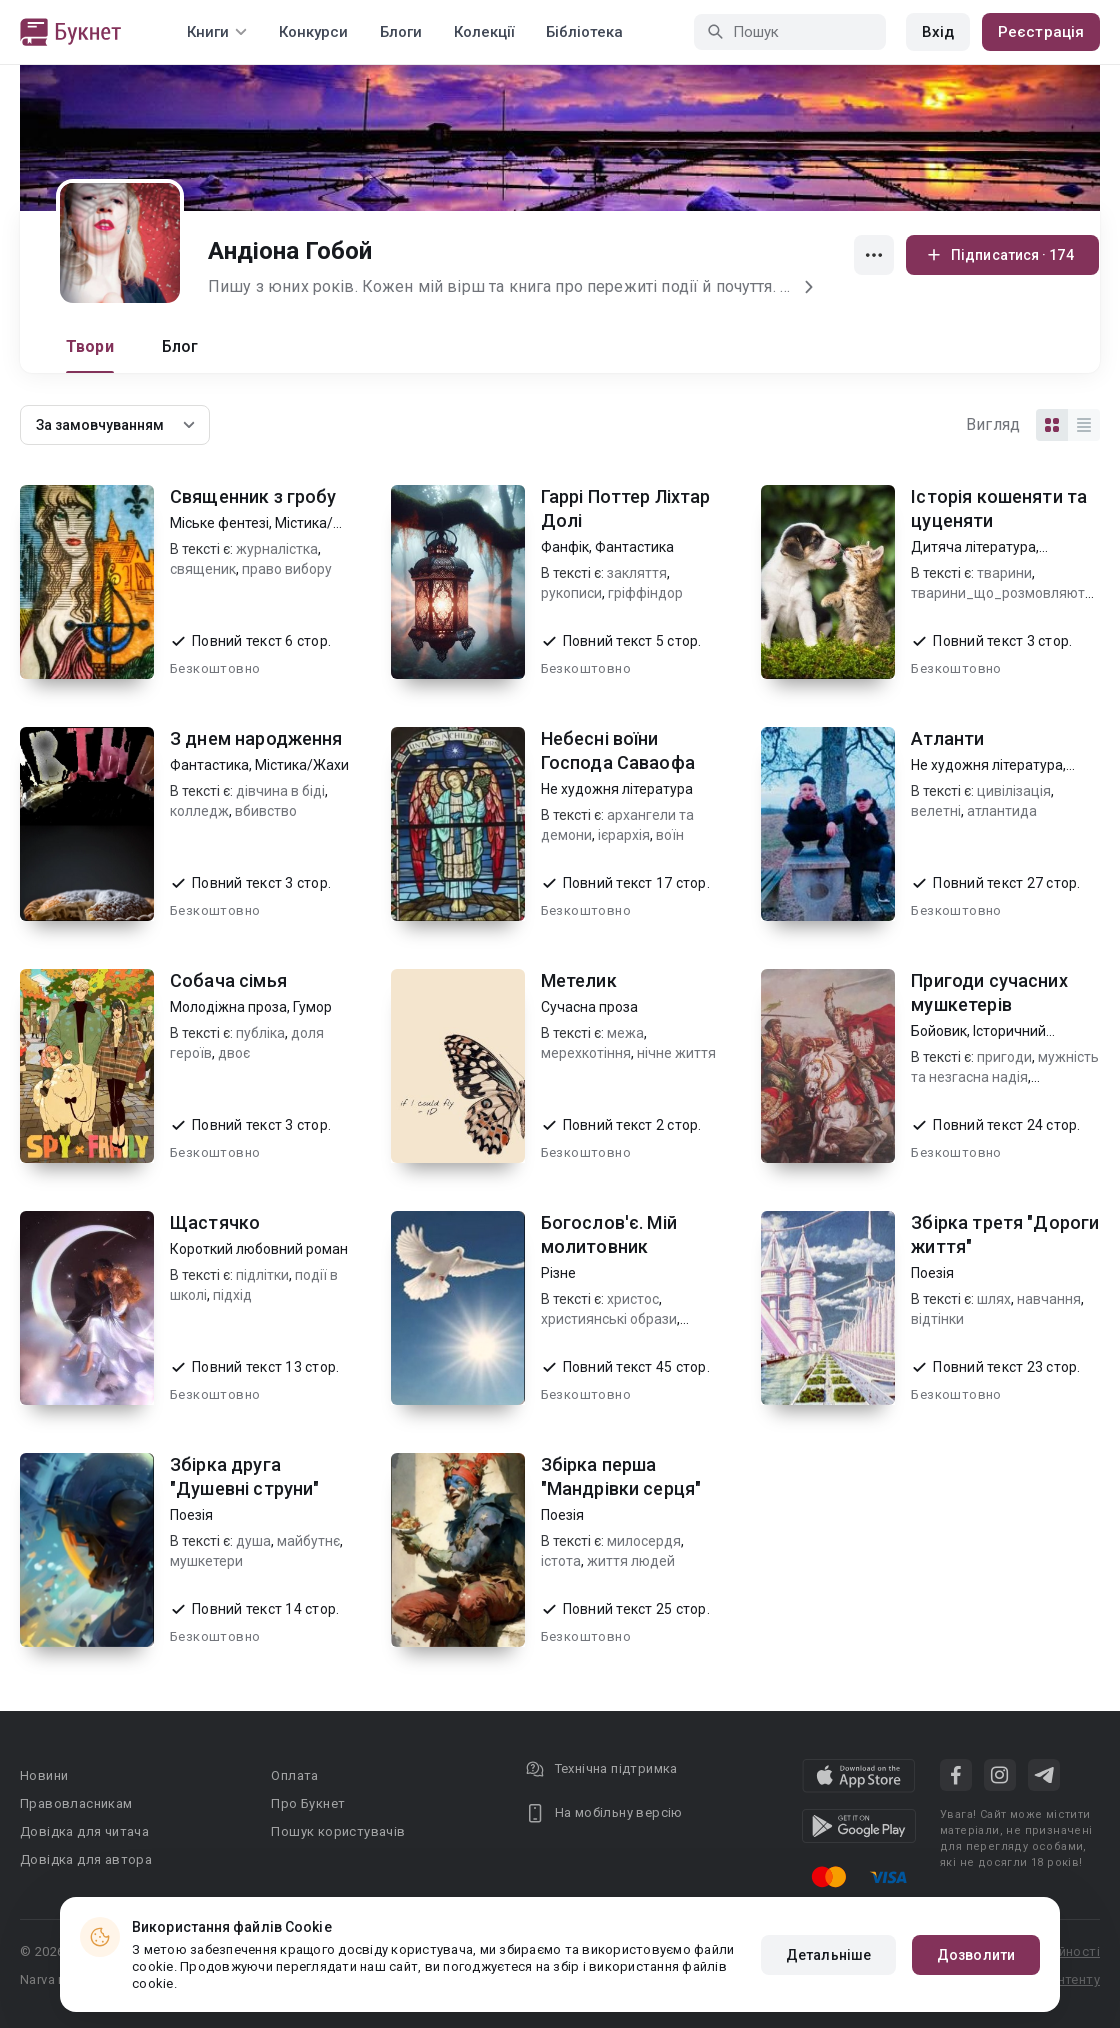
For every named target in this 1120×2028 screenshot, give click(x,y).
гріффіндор (645, 593)
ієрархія (624, 835)
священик (203, 569)
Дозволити (976, 1955)
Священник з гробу (253, 496)
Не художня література (617, 789)
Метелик (579, 980)
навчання (1049, 1299)
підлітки (262, 1275)
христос (633, 1299)
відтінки (937, 1319)
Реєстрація (1041, 32)
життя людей (631, 1561)
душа (253, 1541)
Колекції (484, 32)
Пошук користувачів (338, 1831)
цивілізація (1014, 791)
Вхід (938, 32)
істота (561, 1561)
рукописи (571, 593)
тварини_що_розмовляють (1002, 593)
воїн (670, 835)
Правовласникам (76, 1803)
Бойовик (939, 1031)
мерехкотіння (586, 1053)
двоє (234, 1053)
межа (625, 1033)
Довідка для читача (84, 1831)
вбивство (266, 811)
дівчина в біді (280, 791)
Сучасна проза (589, 1007)
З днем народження (256, 738)
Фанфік (565, 547)
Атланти (947, 738)
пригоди (1004, 1057)
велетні (936, 811)
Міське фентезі (219, 523)
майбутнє (308, 1541)
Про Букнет (308, 1803)
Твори (90, 346)
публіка (260, 1033)
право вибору (287, 569)
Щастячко (215, 1222)
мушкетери (206, 1561)
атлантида (1002, 811)
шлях (994, 1299)
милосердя (644, 1541)
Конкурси (313, 32)
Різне (558, 1273)
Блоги (401, 32)
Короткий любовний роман (259, 1249)
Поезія (932, 1273)
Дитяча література (973, 547)
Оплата (294, 1775)
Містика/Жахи (302, 765)
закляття (637, 573)
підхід (232, 1295)
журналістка (277, 549)
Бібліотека (584, 32)
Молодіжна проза (228, 1007)
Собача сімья (228, 980)
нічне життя (676, 1053)
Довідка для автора (86, 1859)
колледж (199, 811)
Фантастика (634, 547)
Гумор (312, 1007)
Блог (180, 346)
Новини (44, 1775)
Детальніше (828, 1955)
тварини (1004, 573)
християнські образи (609, 1319)
